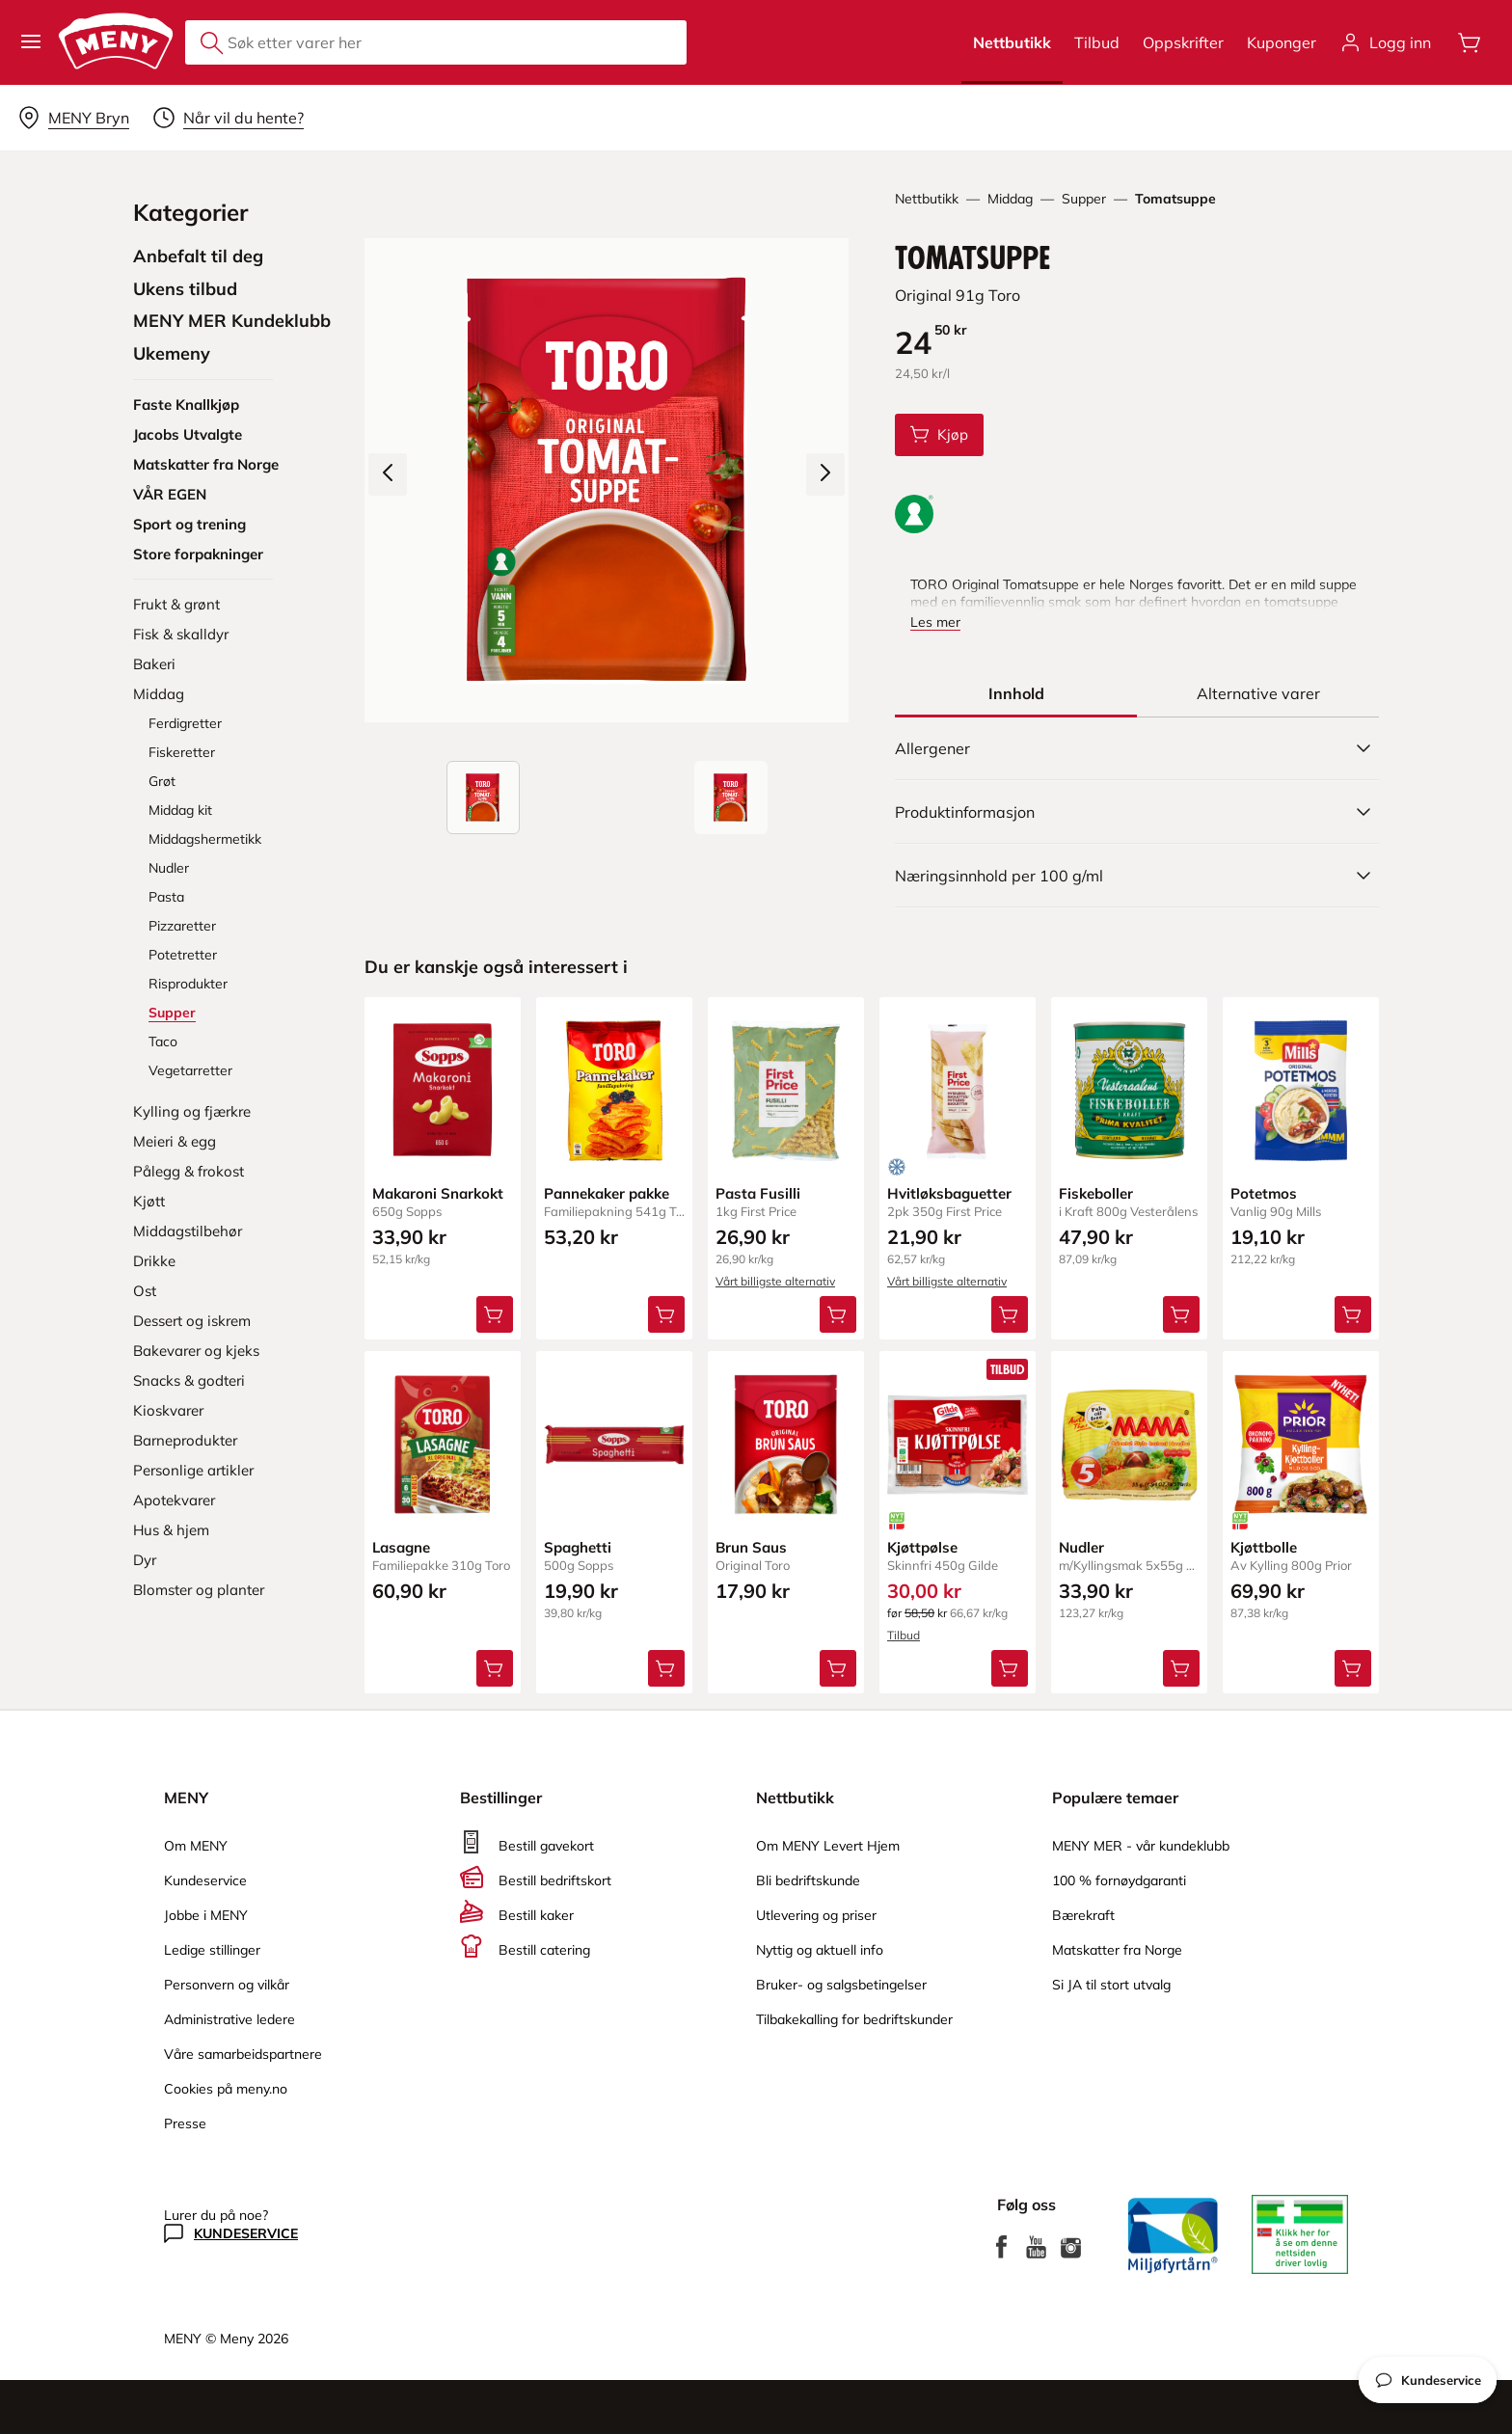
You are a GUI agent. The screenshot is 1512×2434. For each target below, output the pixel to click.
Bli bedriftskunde (808, 1880)
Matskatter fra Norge (1117, 1950)
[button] (30, 42)
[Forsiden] (731, 797)
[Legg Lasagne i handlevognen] (494, 1668)
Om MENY (196, 1845)
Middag (1010, 198)
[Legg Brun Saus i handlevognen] (838, 1668)
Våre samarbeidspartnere (243, 2054)
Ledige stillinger (212, 1950)
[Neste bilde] (825, 474)
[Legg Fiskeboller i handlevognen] (1181, 1314)
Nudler (1081, 1547)
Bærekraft (1083, 1915)
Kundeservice (205, 1880)
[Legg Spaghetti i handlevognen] (666, 1668)
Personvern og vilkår (226, 1984)
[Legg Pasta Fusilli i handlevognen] (838, 1314)
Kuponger (1281, 42)
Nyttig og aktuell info (819, 1950)
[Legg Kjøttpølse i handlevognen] (1009, 1668)
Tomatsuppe (1175, 198)
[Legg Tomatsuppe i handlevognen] (939, 435)
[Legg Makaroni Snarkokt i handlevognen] (494, 1314)
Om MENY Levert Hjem (828, 1845)
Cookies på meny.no (225, 2088)
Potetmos (1263, 1193)
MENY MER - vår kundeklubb (1140, 1845)
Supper (1084, 198)
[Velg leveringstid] (228, 118)
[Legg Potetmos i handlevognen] (1353, 1314)
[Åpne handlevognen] (1470, 42)
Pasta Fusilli (758, 1193)
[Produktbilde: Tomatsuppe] (483, 797)
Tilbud (1097, 42)
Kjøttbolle (1263, 1547)
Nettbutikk (1012, 42)
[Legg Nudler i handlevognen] (1181, 1668)
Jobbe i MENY (206, 1915)
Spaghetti (577, 1547)
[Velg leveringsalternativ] (73, 118)
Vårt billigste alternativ (775, 1281)
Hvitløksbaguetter (949, 1193)
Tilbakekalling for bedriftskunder (854, 2019)
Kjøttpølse (922, 1547)
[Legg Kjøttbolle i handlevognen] (1353, 1668)
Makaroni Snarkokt (437, 1193)
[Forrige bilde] (387, 474)
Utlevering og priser (816, 1915)
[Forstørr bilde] (606, 480)
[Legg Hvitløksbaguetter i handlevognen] (1009, 1314)
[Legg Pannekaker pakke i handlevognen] (666, 1314)
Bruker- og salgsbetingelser (841, 1984)
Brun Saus (751, 1547)
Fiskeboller (1096, 1193)
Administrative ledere (229, 2019)
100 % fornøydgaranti (1119, 1880)
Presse (185, 2123)
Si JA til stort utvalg (1111, 1984)
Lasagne (401, 1547)
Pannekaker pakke (606, 1193)
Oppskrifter (1183, 42)
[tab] (1016, 693)
